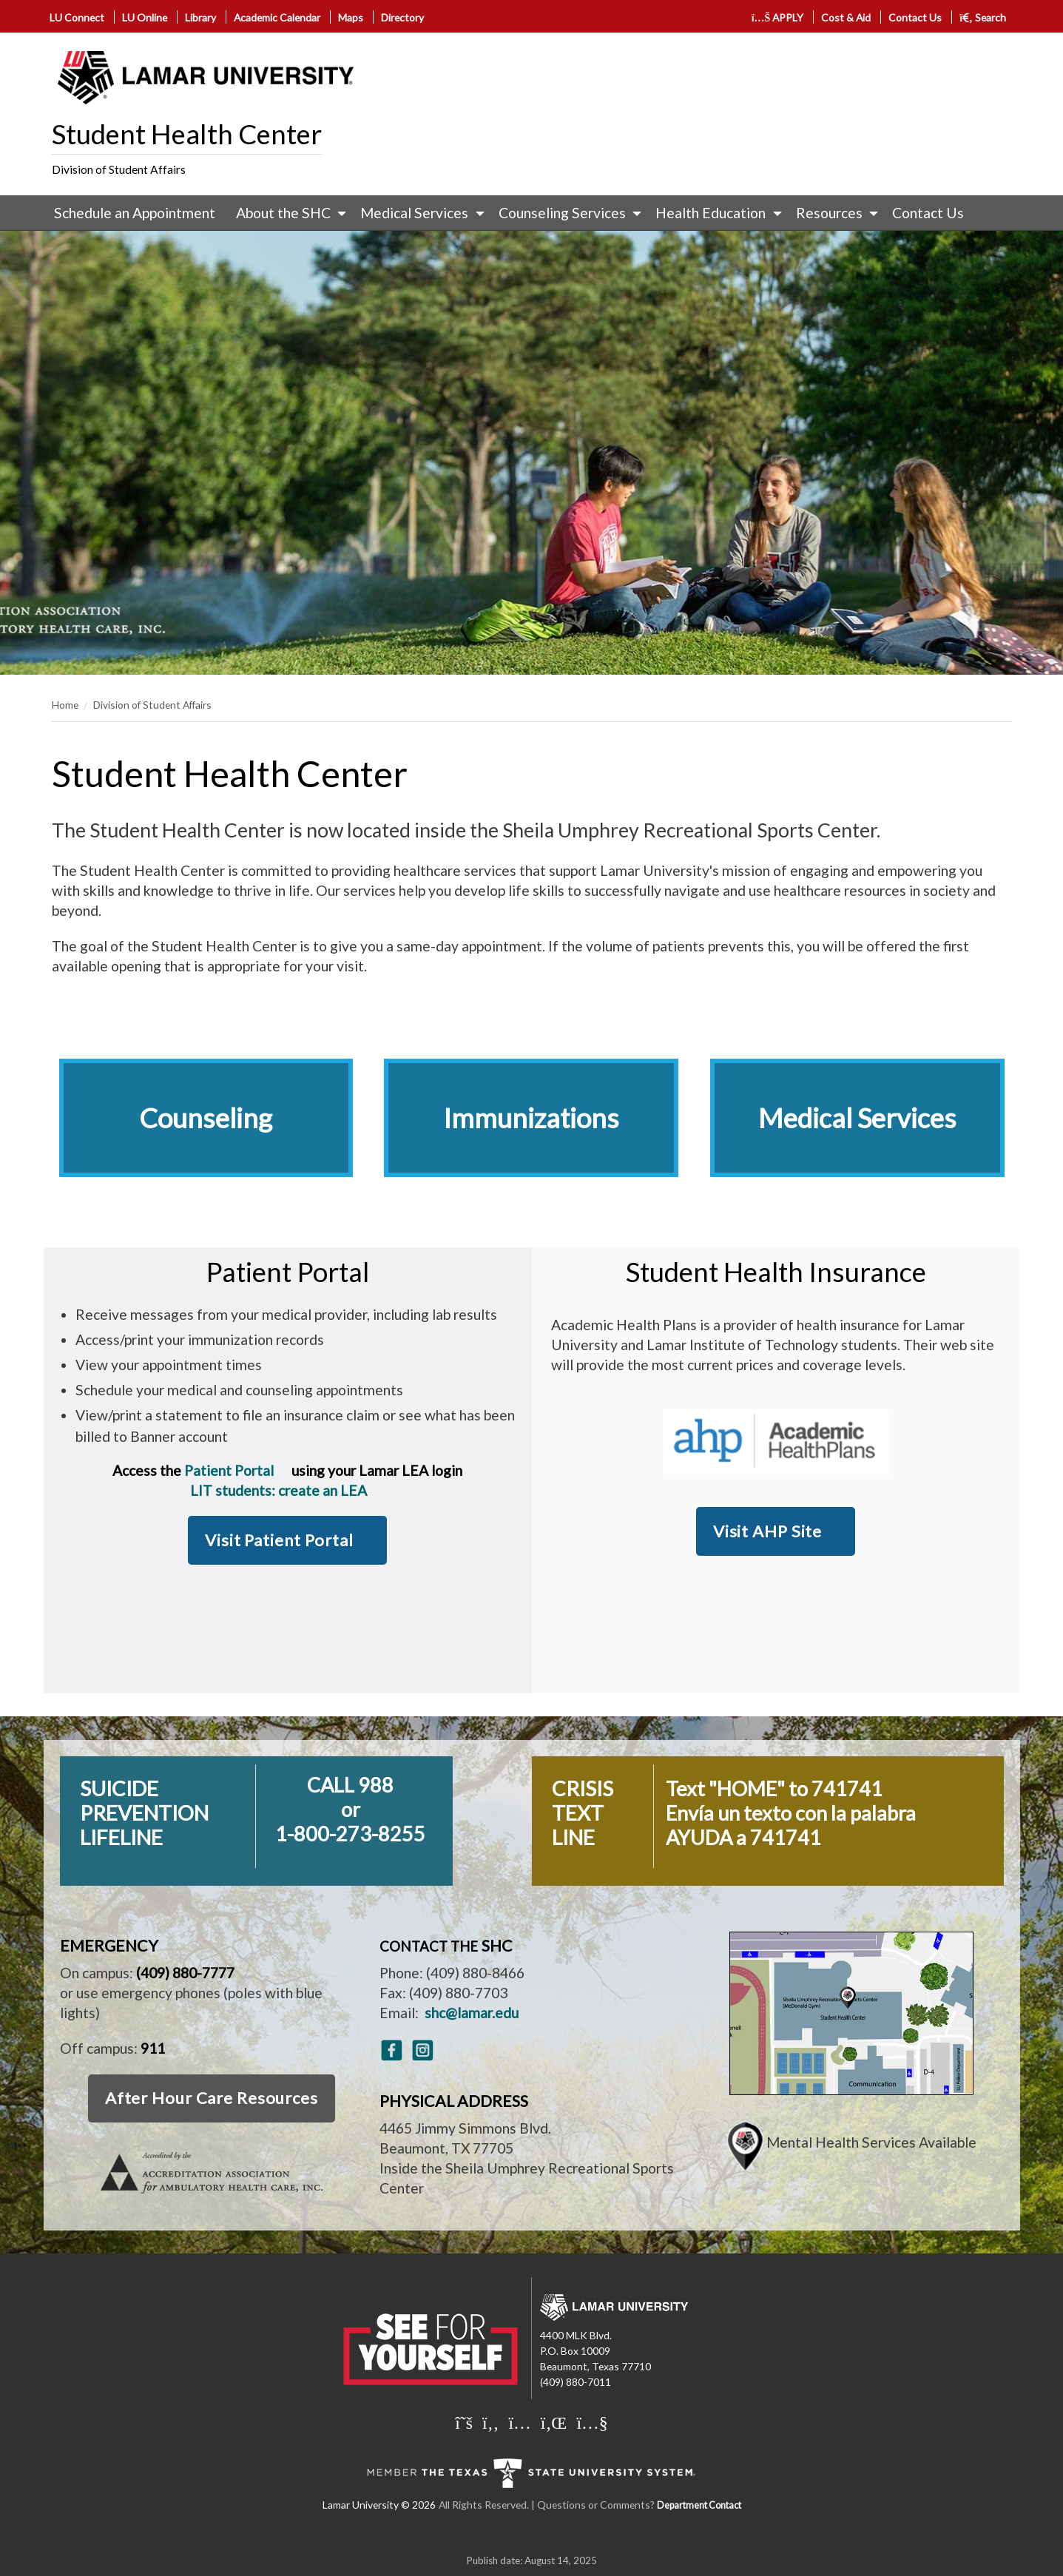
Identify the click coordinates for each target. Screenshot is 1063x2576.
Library (200, 17)
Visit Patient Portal (279, 1540)
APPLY (778, 17)
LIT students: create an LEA (280, 1490)
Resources (829, 212)
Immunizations (531, 1118)
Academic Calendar (277, 17)
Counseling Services (562, 212)
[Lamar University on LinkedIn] (554, 2422)
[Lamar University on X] (464, 2422)
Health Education (710, 212)
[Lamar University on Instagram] (519, 2422)
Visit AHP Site (767, 1531)
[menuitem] (135, 213)
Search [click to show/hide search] (982, 17)
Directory (402, 17)
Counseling (205, 1118)
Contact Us (915, 17)
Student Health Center (187, 134)
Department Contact (699, 2505)
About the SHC (283, 212)
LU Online (144, 17)
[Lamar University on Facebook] (490, 2422)
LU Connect (77, 17)
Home (65, 704)
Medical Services (414, 212)
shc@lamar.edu (472, 2012)
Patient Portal (229, 1470)
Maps (350, 17)
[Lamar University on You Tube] (591, 2422)
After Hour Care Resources (211, 2098)
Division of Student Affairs (119, 169)
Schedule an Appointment (134, 212)
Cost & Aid (846, 17)
